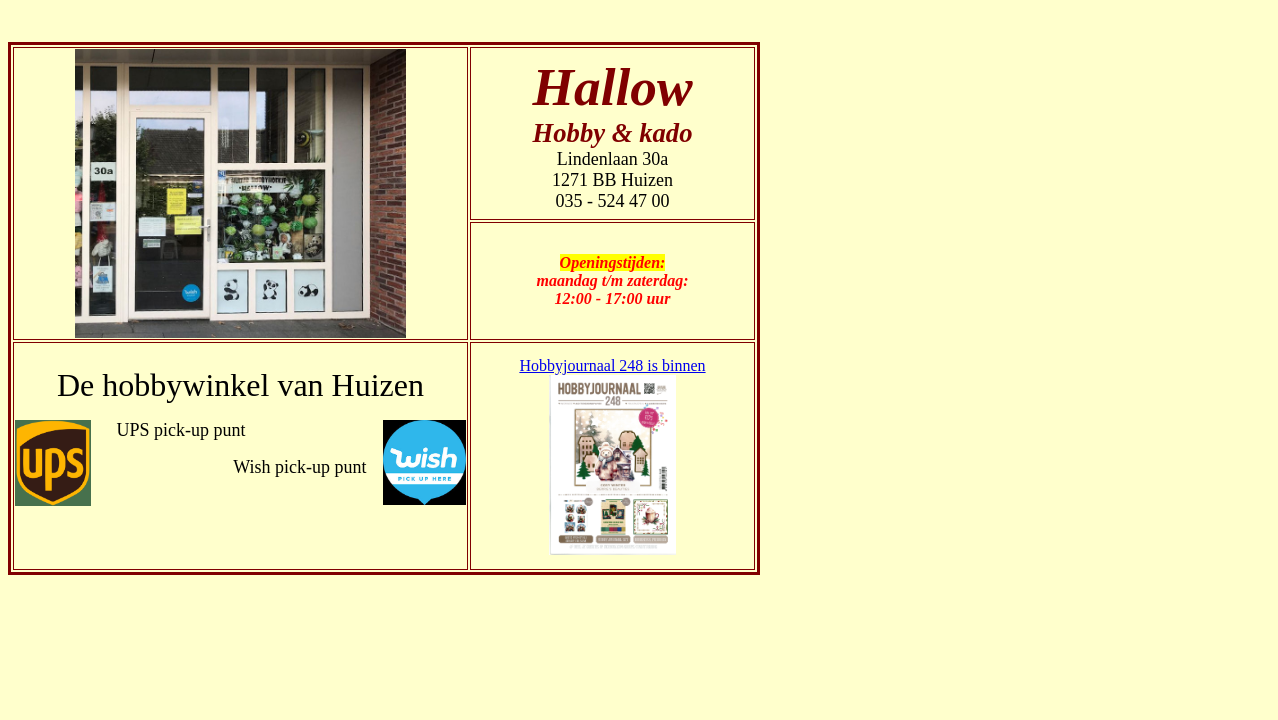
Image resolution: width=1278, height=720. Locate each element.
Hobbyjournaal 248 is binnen (612, 365)
